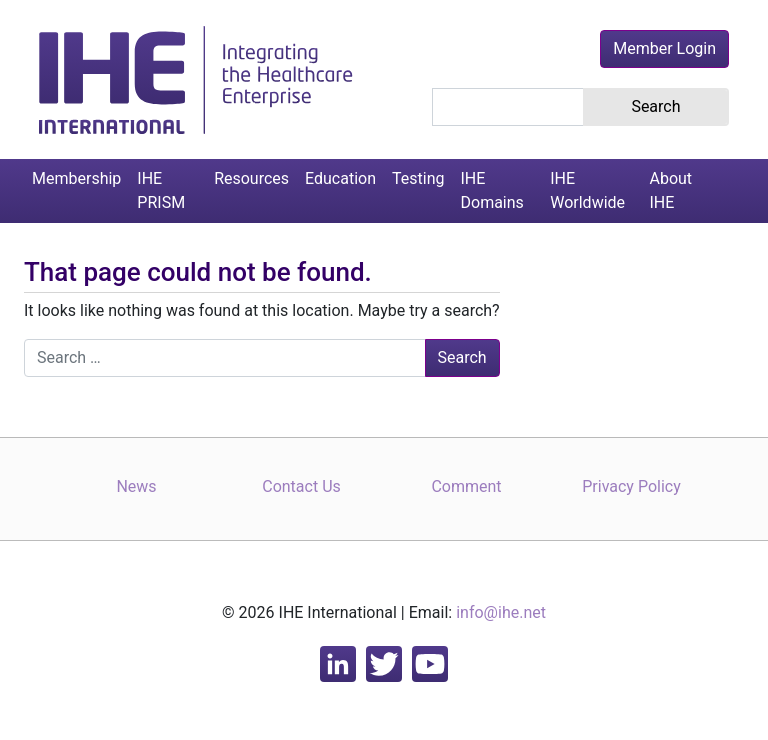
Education (340, 178)
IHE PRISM (161, 190)
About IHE (670, 190)
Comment (466, 486)
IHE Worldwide (587, 190)
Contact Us (301, 486)
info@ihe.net (501, 612)
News (136, 486)
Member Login (664, 48)
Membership (76, 178)
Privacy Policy (631, 486)
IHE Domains (492, 190)
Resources (251, 178)
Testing (418, 178)
